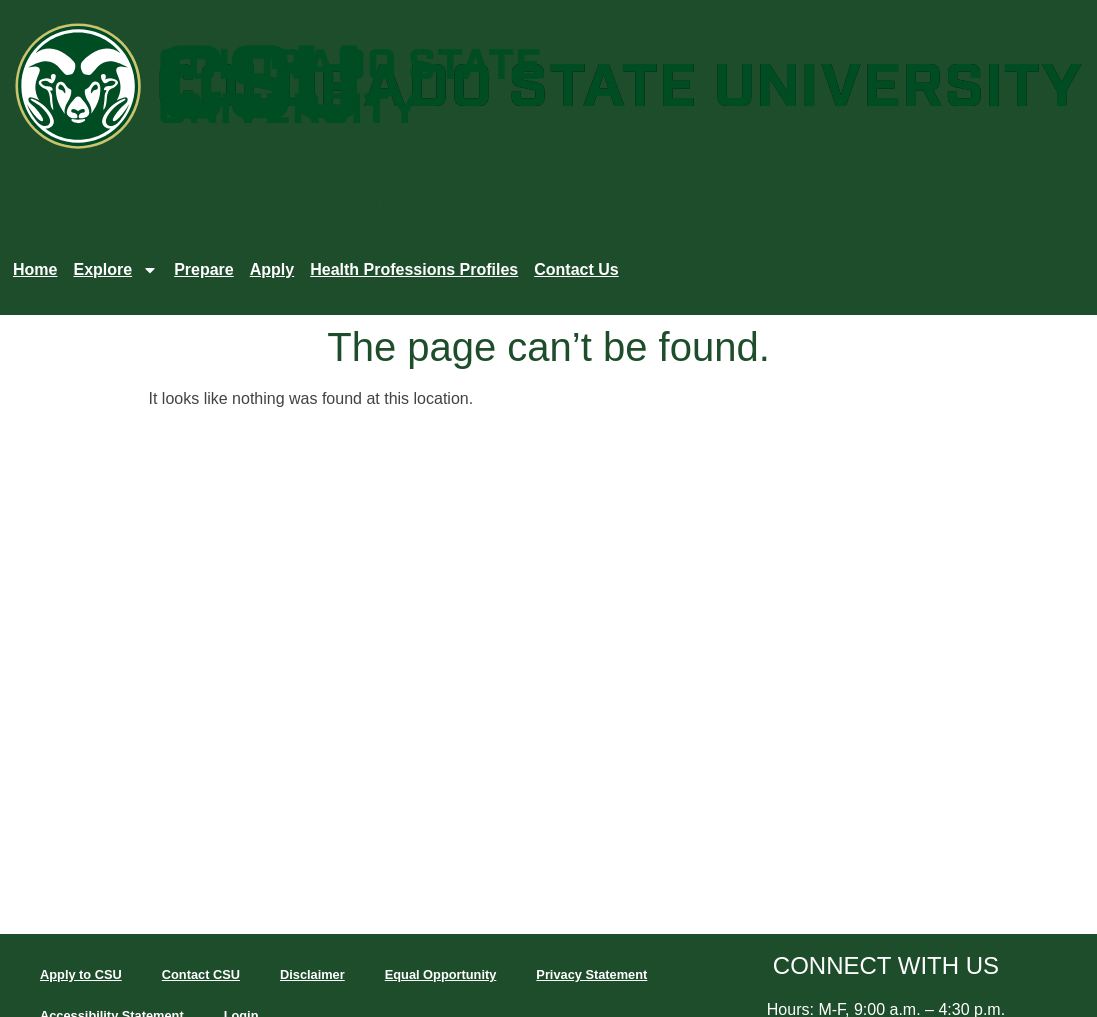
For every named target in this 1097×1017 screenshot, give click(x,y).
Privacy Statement (591, 974)
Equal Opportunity (441, 974)
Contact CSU (201, 974)
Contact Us (576, 269)
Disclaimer (312, 974)
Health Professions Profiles (414, 269)
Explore (115, 270)
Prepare (204, 269)
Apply (272, 269)
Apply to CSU (81, 974)
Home (35, 269)
